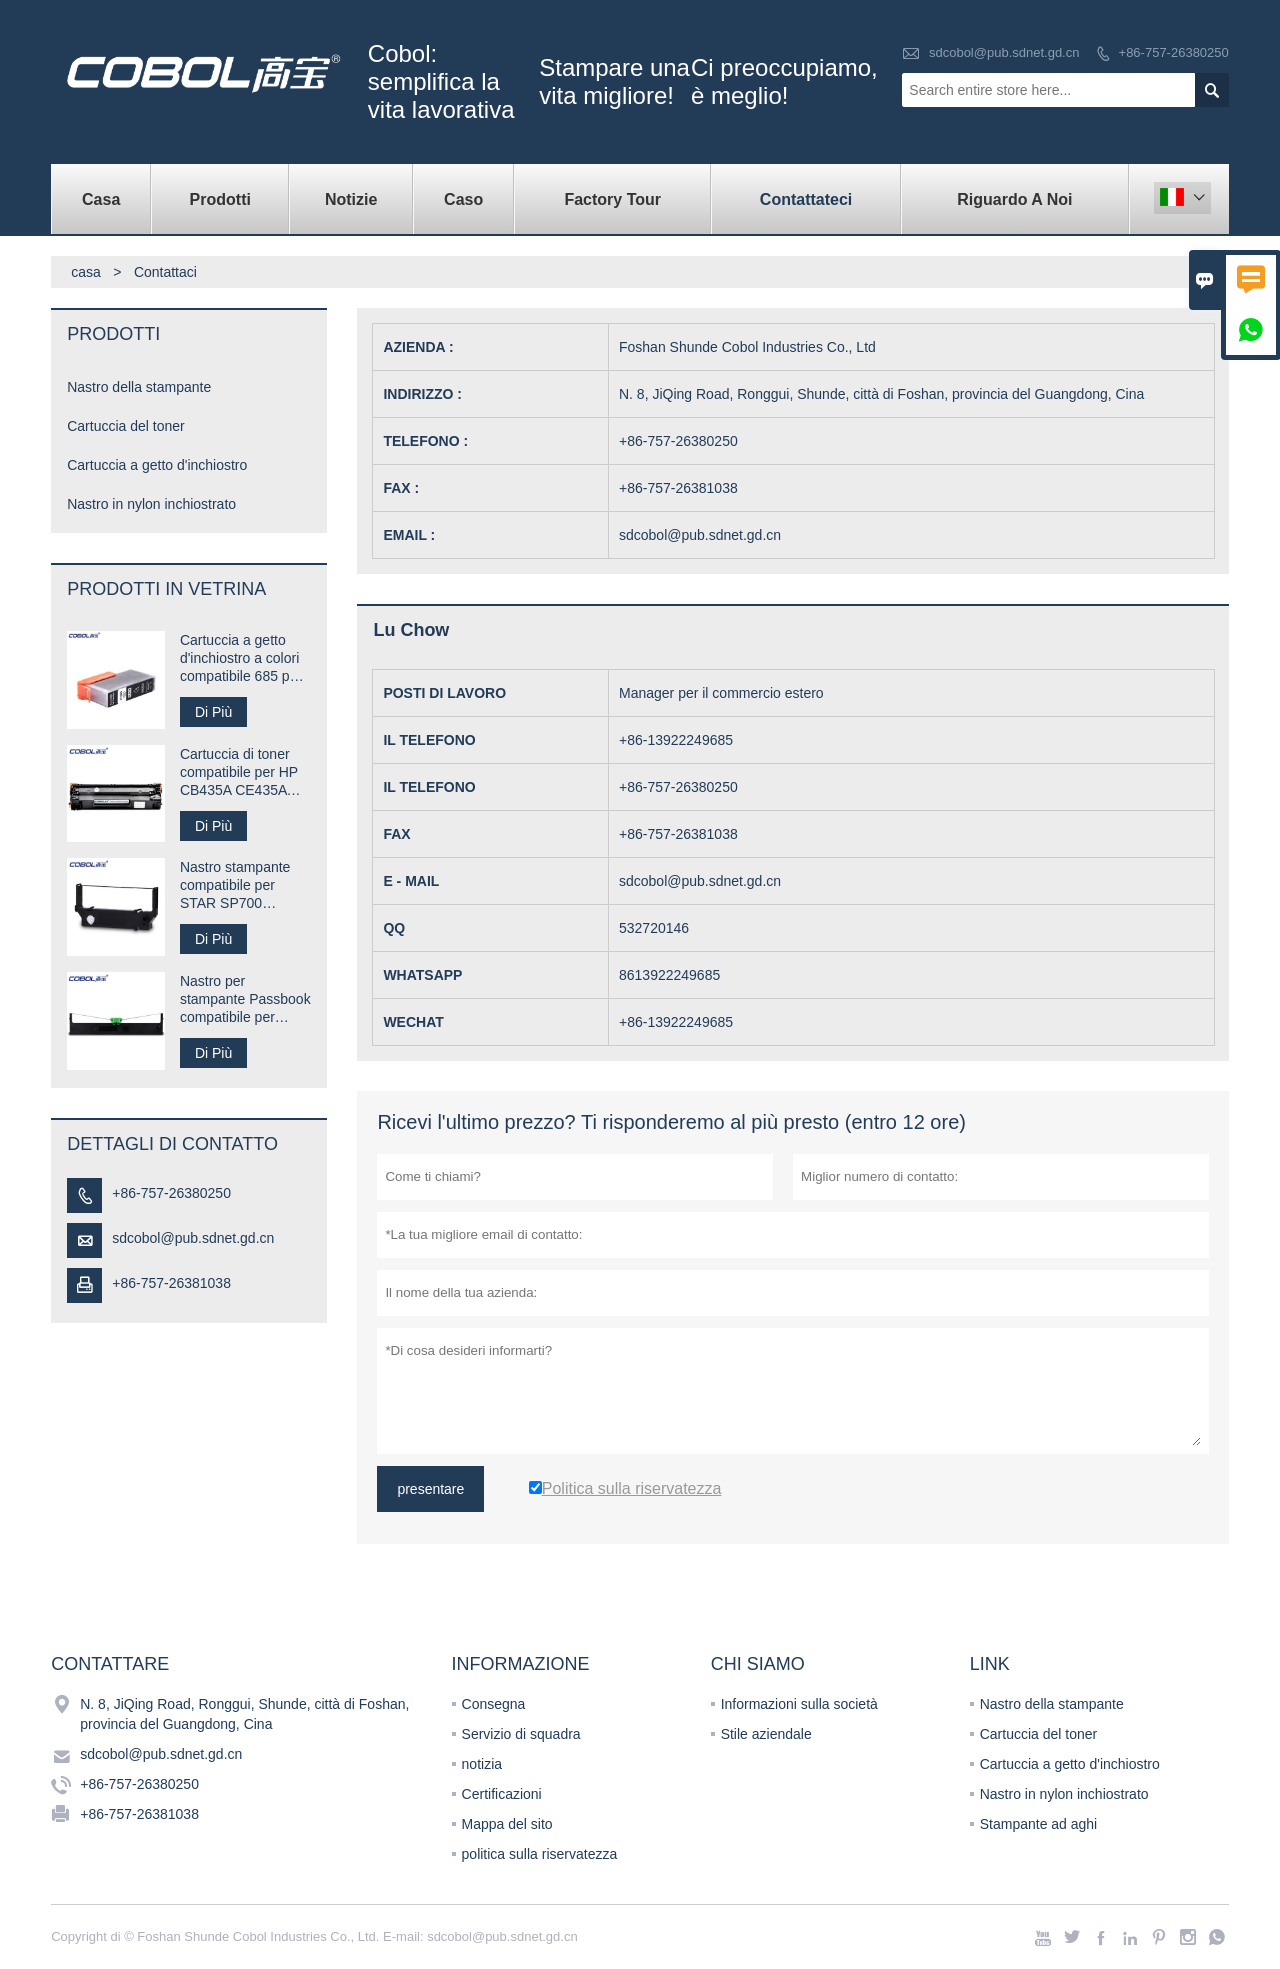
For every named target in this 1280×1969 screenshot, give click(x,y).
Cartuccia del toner (126, 426)
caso (463, 199)
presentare (430, 1489)
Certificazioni (502, 1794)
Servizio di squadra (521, 1734)
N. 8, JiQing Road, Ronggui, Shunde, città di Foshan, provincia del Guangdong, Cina (244, 1714)
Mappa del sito (507, 1824)
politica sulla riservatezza (540, 1854)
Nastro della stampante (139, 387)
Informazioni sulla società (799, 1704)
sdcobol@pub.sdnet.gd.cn (1004, 52)
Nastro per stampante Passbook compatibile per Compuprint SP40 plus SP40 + (245, 999)
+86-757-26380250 (1174, 52)
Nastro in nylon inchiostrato (151, 504)
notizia (482, 1764)
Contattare (110, 1664)
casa (101, 199)
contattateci (806, 199)
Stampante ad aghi (1039, 1824)
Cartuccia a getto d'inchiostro (157, 465)
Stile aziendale (766, 1734)
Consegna (494, 1704)
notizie (351, 199)
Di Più (213, 712)
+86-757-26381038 (171, 1283)
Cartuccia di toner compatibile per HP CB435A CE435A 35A (239, 772)
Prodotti (220, 199)
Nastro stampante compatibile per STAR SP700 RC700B (235, 885)
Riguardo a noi (1014, 199)
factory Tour (612, 199)
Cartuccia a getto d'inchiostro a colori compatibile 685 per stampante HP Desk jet (242, 658)
